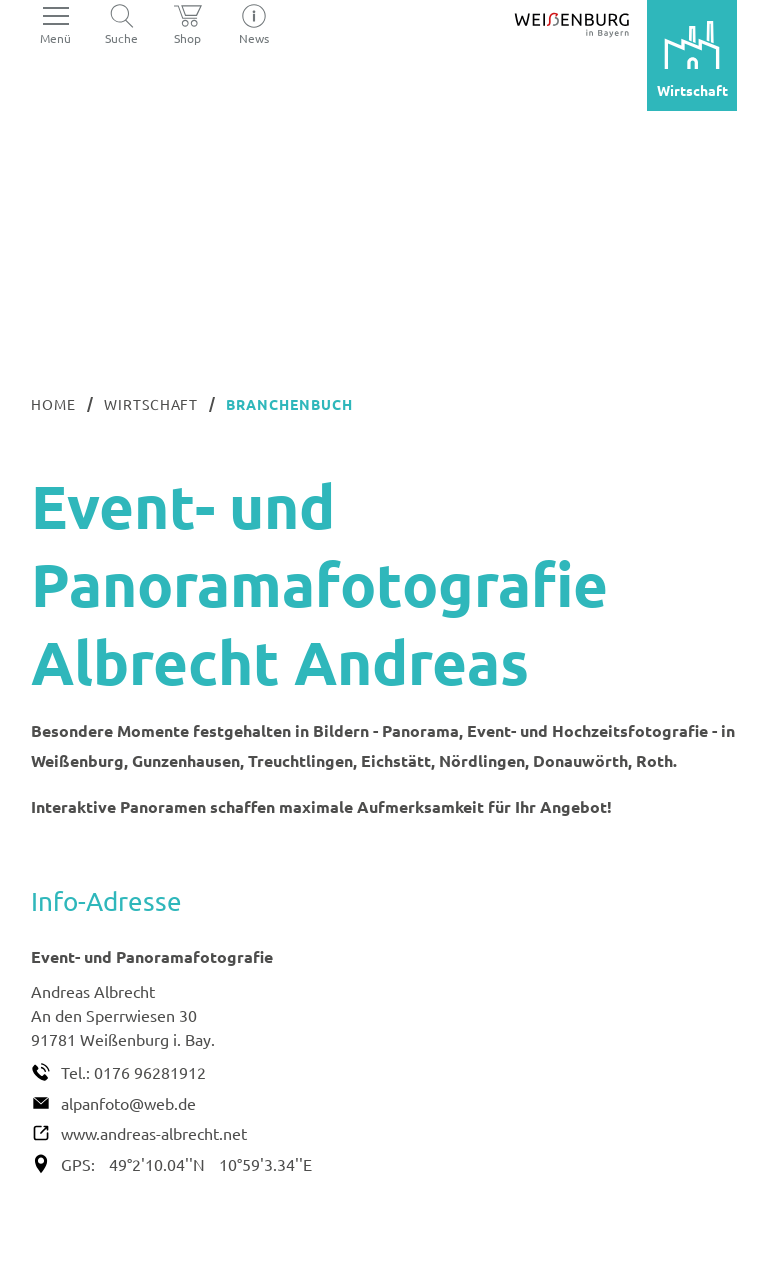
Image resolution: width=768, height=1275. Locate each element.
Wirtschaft (151, 404)
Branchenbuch (289, 404)
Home (53, 404)
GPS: (78, 1164)
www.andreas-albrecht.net (154, 1133)
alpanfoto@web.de (128, 1103)
